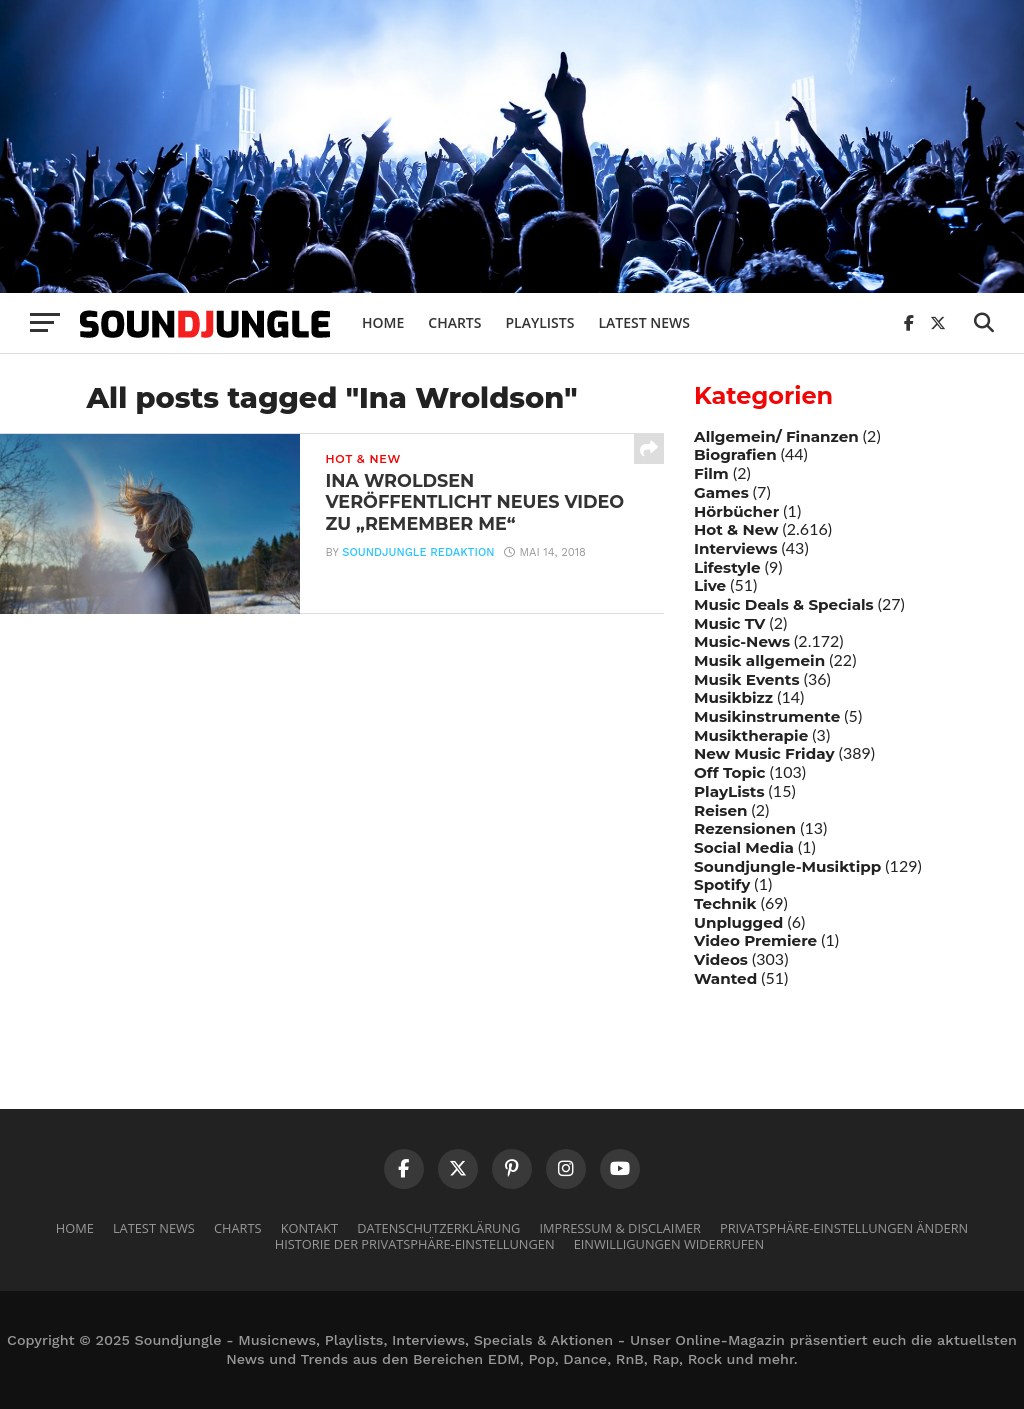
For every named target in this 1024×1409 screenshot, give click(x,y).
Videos (721, 959)
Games (721, 492)
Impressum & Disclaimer (619, 1228)
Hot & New (736, 529)
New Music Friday (764, 753)
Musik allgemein (759, 660)
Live (710, 585)
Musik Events (747, 679)
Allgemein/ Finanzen (776, 436)
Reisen (720, 810)
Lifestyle (727, 567)
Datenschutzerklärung (438, 1228)
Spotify (722, 884)
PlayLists (729, 791)
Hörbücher (736, 511)
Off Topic (730, 772)
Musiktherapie (751, 735)
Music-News (742, 641)
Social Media (744, 847)
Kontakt (309, 1228)
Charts (454, 322)
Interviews (735, 548)
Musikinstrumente (767, 716)
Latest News (644, 322)
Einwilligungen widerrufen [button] (669, 1244)
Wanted (725, 978)
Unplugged (738, 922)
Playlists (539, 322)
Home (383, 322)
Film (711, 473)
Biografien (735, 454)
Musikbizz (733, 697)
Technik (725, 903)
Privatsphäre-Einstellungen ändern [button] (844, 1228)
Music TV (729, 623)
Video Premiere (755, 940)
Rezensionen (745, 828)
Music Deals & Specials (784, 604)
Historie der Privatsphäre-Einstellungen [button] (415, 1244)
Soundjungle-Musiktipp (787, 866)
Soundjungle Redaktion (418, 552)
